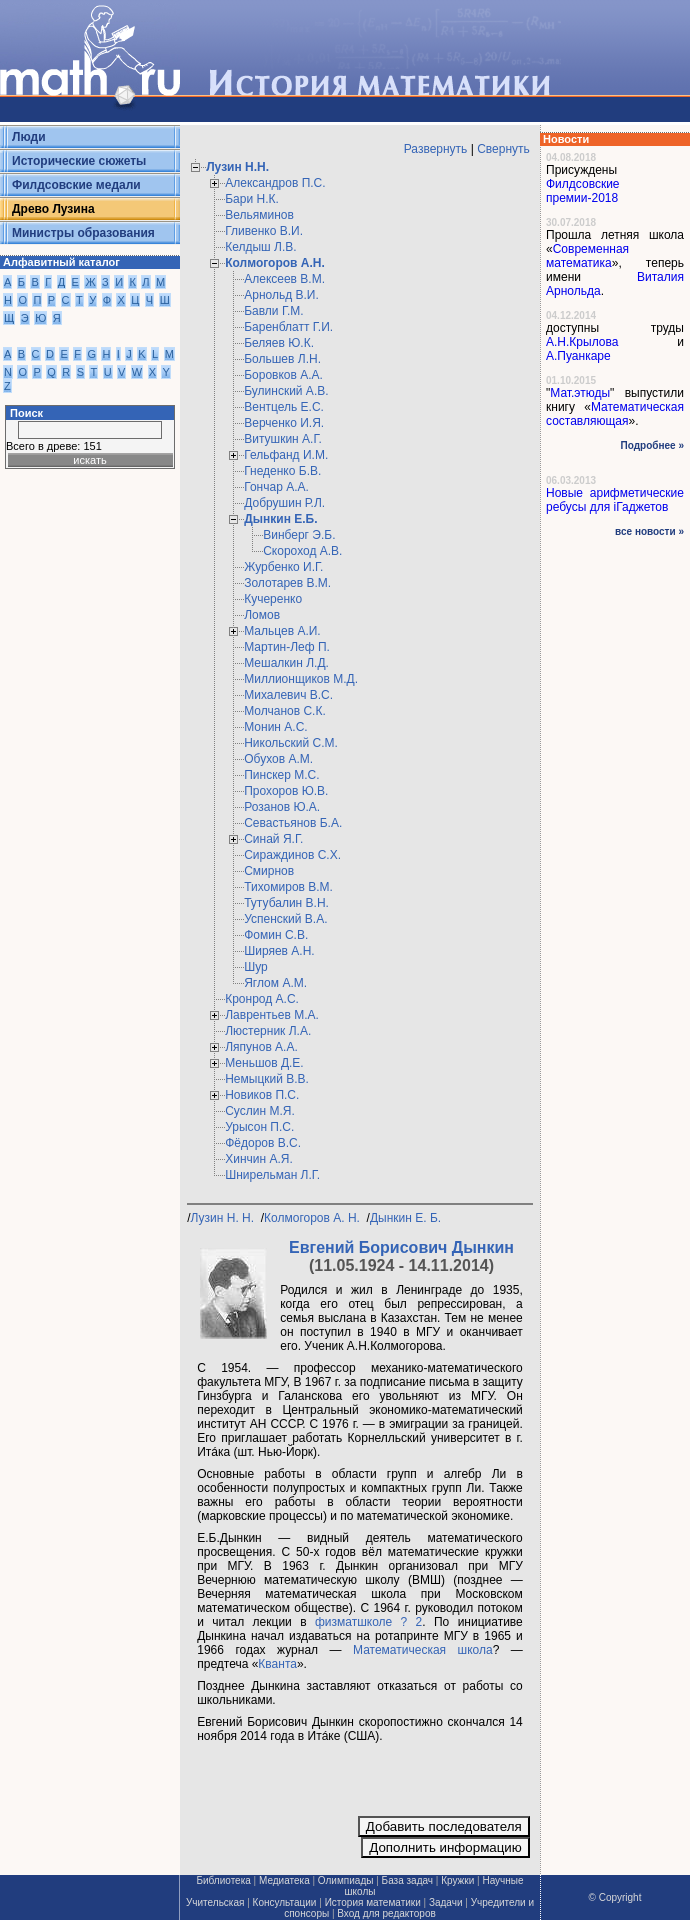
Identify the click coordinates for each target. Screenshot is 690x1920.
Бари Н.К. (252, 199)
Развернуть (436, 149)
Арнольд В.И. (281, 295)
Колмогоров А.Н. (275, 263)
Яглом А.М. (275, 983)
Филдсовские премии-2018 (583, 191)
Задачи (446, 1902)
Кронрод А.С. (262, 999)
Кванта (277, 1664)
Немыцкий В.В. (267, 1079)
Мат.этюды (580, 393)
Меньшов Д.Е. (264, 1063)
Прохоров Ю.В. (286, 791)
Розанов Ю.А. (282, 807)
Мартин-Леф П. (287, 647)
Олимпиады (346, 1880)
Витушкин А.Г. (283, 439)
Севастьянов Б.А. (293, 823)
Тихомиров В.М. (288, 887)
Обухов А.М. (278, 759)
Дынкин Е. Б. (407, 1218)
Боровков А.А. (283, 375)
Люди (29, 137)
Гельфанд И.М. (286, 455)
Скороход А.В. (302, 551)
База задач (407, 1880)
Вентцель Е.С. (284, 407)
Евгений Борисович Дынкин (401, 1247)
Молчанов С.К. (285, 711)
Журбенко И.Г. (283, 567)
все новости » (649, 531)
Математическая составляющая (615, 414)
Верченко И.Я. (284, 423)
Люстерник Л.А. (268, 1031)
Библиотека (223, 1880)
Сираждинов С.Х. (292, 855)
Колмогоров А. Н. (313, 1218)
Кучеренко (273, 599)
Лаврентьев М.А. (272, 1015)
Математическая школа (423, 1650)
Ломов (262, 615)
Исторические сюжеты (79, 161)
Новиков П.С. (262, 1095)
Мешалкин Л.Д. (286, 663)
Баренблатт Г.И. (288, 327)
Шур (256, 967)
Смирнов (269, 871)
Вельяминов (259, 215)
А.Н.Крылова (582, 342)
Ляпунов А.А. (261, 1047)
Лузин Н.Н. (237, 167)
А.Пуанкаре (578, 356)
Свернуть (503, 149)
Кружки (457, 1880)
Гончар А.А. (276, 487)
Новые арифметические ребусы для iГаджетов (615, 500)
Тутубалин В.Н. (286, 903)
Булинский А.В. (286, 391)
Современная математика (587, 256)
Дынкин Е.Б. (280, 519)
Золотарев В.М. (287, 583)
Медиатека (284, 1880)
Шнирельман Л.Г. (272, 1175)
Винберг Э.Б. (299, 535)
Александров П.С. (275, 183)
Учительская (215, 1902)
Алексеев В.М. (284, 279)
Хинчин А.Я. (259, 1159)
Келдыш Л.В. (260, 247)
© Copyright (615, 1897)
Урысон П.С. (259, 1127)
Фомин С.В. (276, 935)
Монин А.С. (275, 727)
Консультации (285, 1902)
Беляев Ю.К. (279, 343)
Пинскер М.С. (281, 775)
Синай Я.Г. (273, 839)
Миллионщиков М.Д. (301, 679)
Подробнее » (652, 445)
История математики (373, 1902)
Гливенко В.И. (264, 231)
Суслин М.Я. (260, 1111)
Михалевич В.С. (288, 695)
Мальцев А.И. (282, 631)
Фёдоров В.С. (263, 1143)
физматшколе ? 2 (368, 1622)
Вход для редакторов (386, 1913)
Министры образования (83, 233)
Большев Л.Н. (282, 359)
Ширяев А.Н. (279, 951)
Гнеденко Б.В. (282, 471)
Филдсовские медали (76, 185)
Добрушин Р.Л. (284, 503)
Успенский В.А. (285, 919)
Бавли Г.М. (273, 311)
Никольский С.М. (291, 743)
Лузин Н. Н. (224, 1218)
